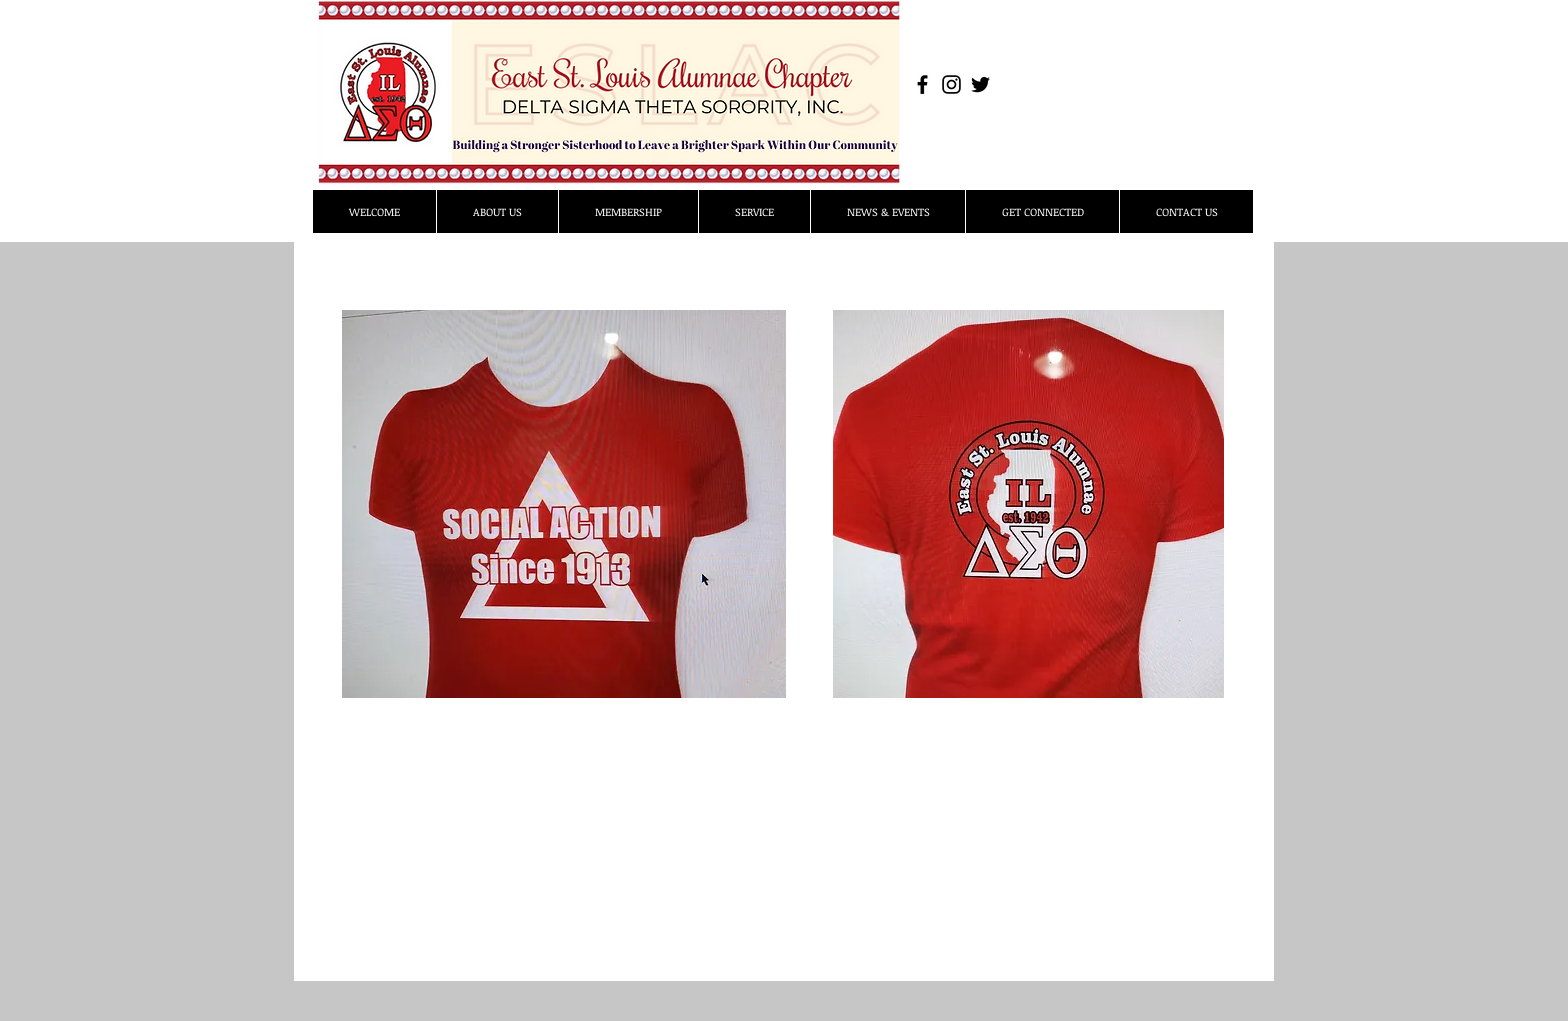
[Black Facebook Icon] (922, 84)
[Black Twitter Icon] (980, 84)
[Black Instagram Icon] (951, 84)
